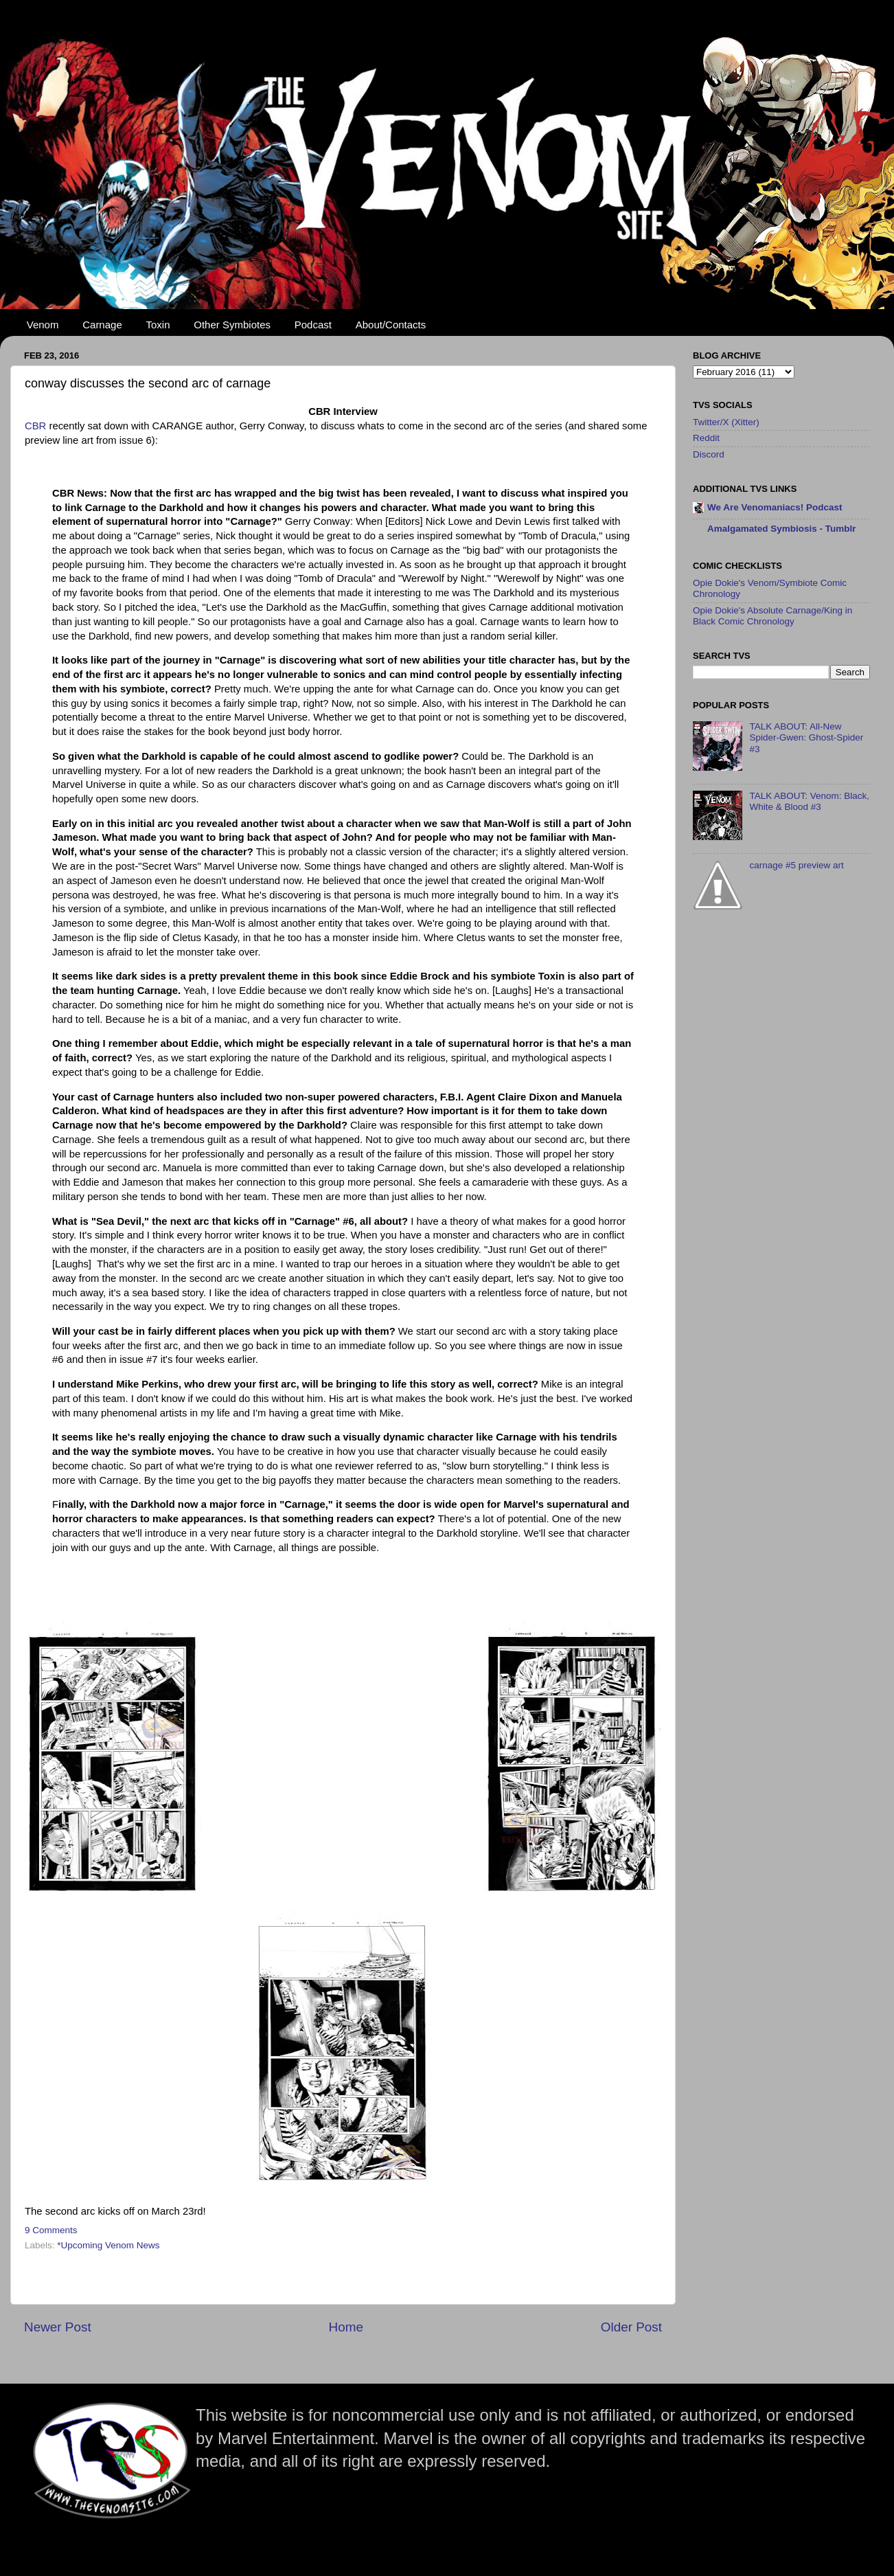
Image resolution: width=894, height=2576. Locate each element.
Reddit (706, 438)
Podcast (313, 324)
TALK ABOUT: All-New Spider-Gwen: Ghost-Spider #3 (806, 737)
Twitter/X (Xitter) (726, 422)
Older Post (631, 2327)
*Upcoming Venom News (108, 2245)
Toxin (158, 324)
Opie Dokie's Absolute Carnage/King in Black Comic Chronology (772, 615)
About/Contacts (391, 324)
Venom (43, 324)
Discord (708, 454)
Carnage (102, 324)
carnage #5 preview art (796, 865)
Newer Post (57, 2327)
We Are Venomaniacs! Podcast (775, 507)
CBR (37, 425)
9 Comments (51, 2230)
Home (346, 2327)
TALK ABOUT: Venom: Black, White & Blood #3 (809, 801)
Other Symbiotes (232, 324)
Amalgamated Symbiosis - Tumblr (781, 528)
